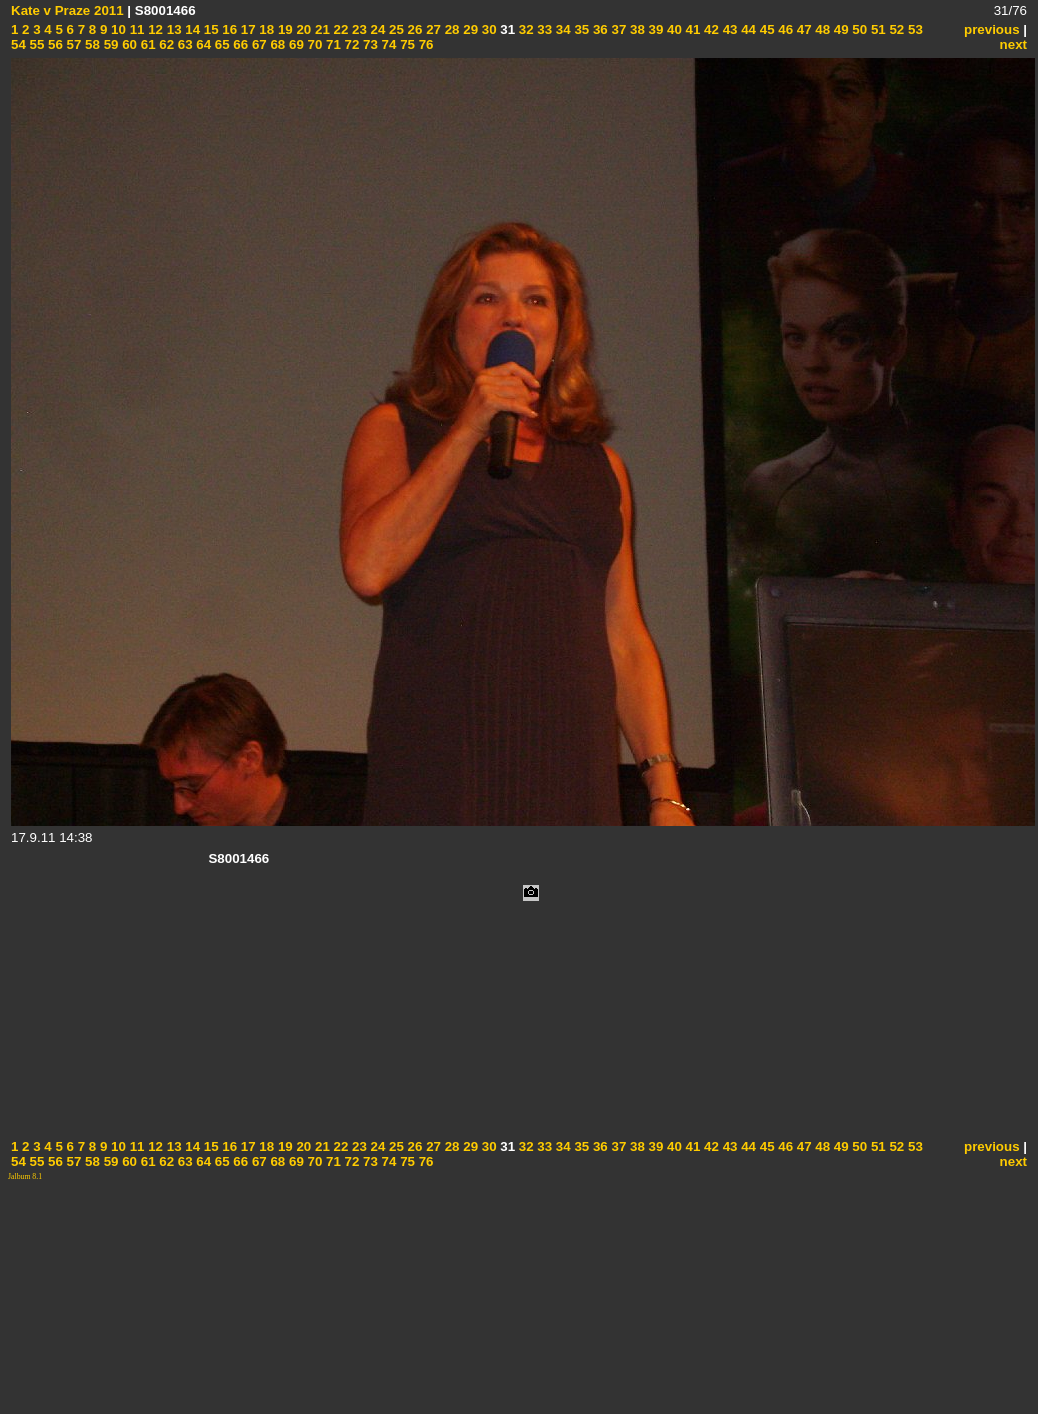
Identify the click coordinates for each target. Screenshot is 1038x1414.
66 (239, 44)
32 (524, 29)
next (1013, 44)
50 (858, 29)
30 (487, 29)
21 (320, 29)
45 (765, 29)
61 (146, 44)
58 (90, 44)
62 (165, 44)
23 (357, 29)
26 (413, 29)
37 (617, 29)
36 (598, 29)
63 (183, 44)
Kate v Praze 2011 (67, 10)
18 (265, 29)
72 (350, 44)
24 (376, 29)
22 (339, 29)
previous (992, 29)
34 (561, 29)
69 (294, 44)
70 (313, 44)
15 (209, 29)
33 (543, 29)
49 (839, 29)
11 (135, 29)
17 (246, 29)
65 (220, 44)
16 (228, 29)
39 (654, 29)
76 (424, 44)
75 (405, 44)
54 (18, 44)
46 (784, 29)
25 (394, 29)
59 (109, 44)
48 (821, 29)
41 (691, 29)
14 (191, 29)
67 (257, 44)
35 (580, 29)
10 (116, 29)
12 (153, 29)
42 (709, 29)
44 (746, 29)
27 (431, 29)
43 (728, 29)
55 (35, 44)
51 (876, 29)
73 (368, 44)
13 (172, 29)
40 (672, 29)
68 (276, 44)
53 (913, 29)
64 (202, 44)
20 (302, 29)
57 (72, 44)
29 (469, 29)
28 (450, 29)
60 (127, 44)
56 (53, 44)
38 (635, 29)
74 (387, 44)
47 (802, 29)
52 (895, 29)
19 (283, 29)
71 (331, 44)
